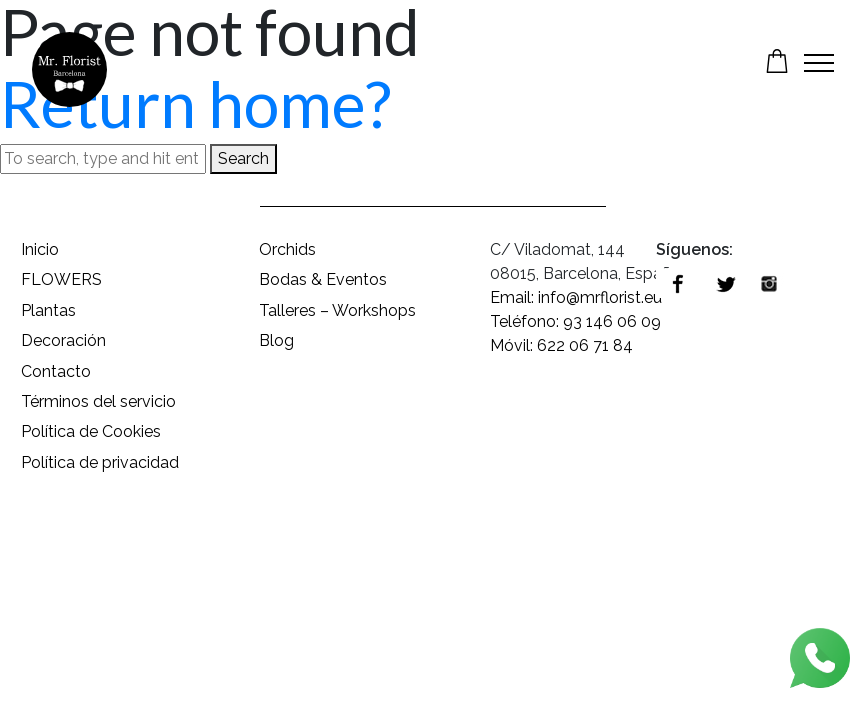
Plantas (48, 310)
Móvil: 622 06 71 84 (561, 345)
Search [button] (243, 158)
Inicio (40, 249)
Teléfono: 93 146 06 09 (575, 321)
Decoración (63, 340)
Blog (276, 340)
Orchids (287, 249)
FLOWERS (61, 279)
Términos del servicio (98, 401)
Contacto (56, 371)
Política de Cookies (91, 431)
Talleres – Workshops (337, 310)
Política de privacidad (100, 462)
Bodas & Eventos (323, 279)
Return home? (195, 103)
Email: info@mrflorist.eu (576, 297)
